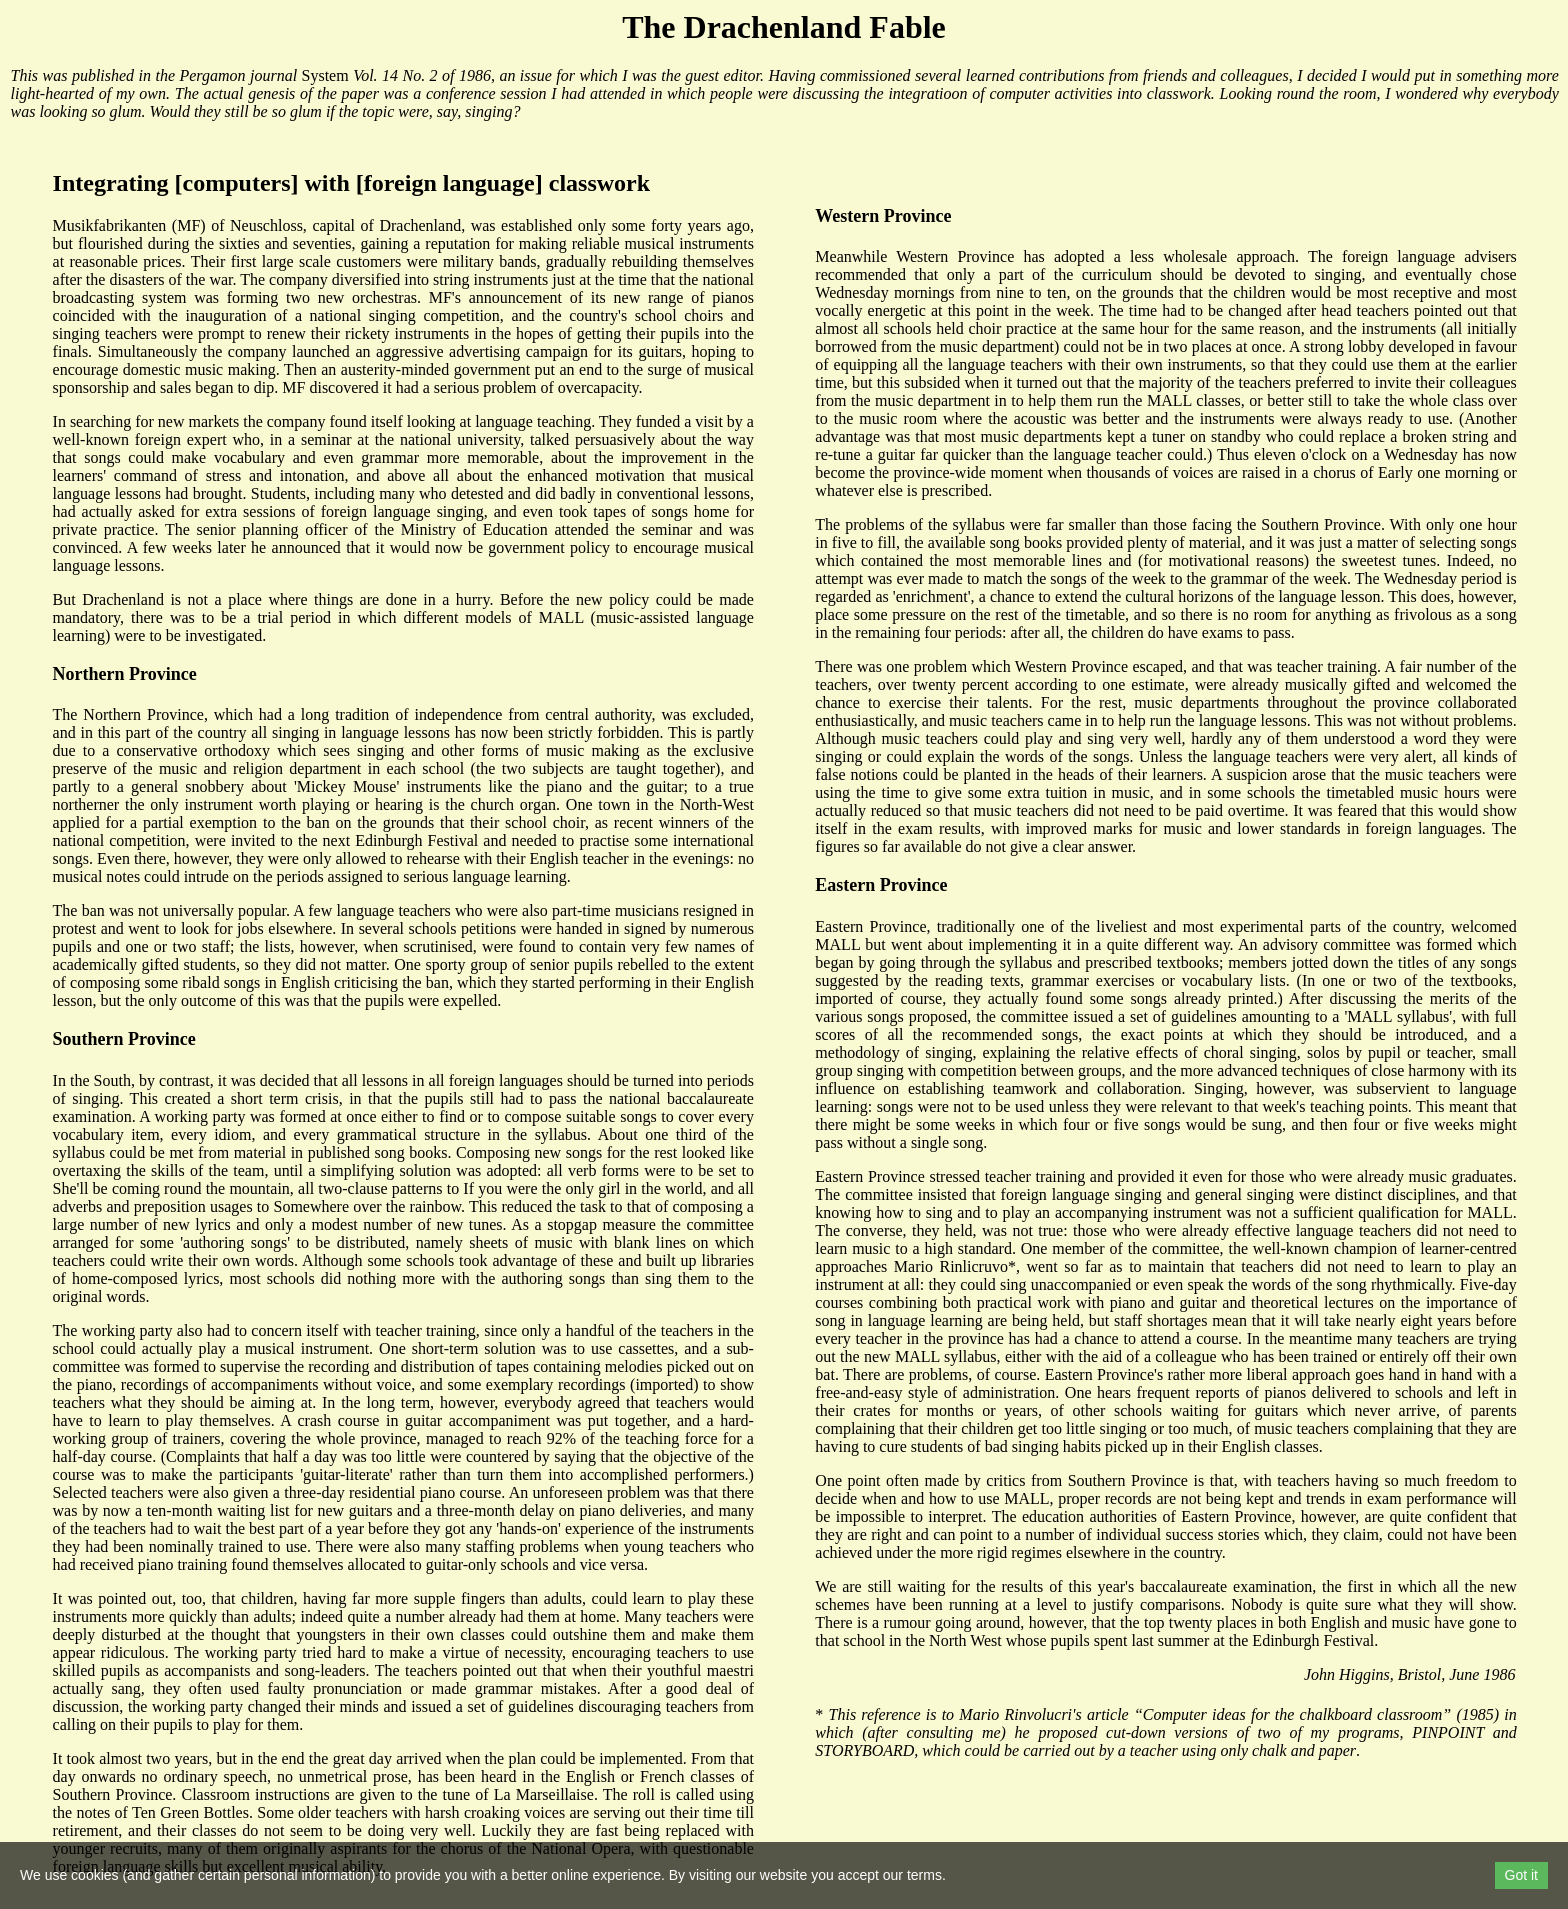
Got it (1521, 1875)
